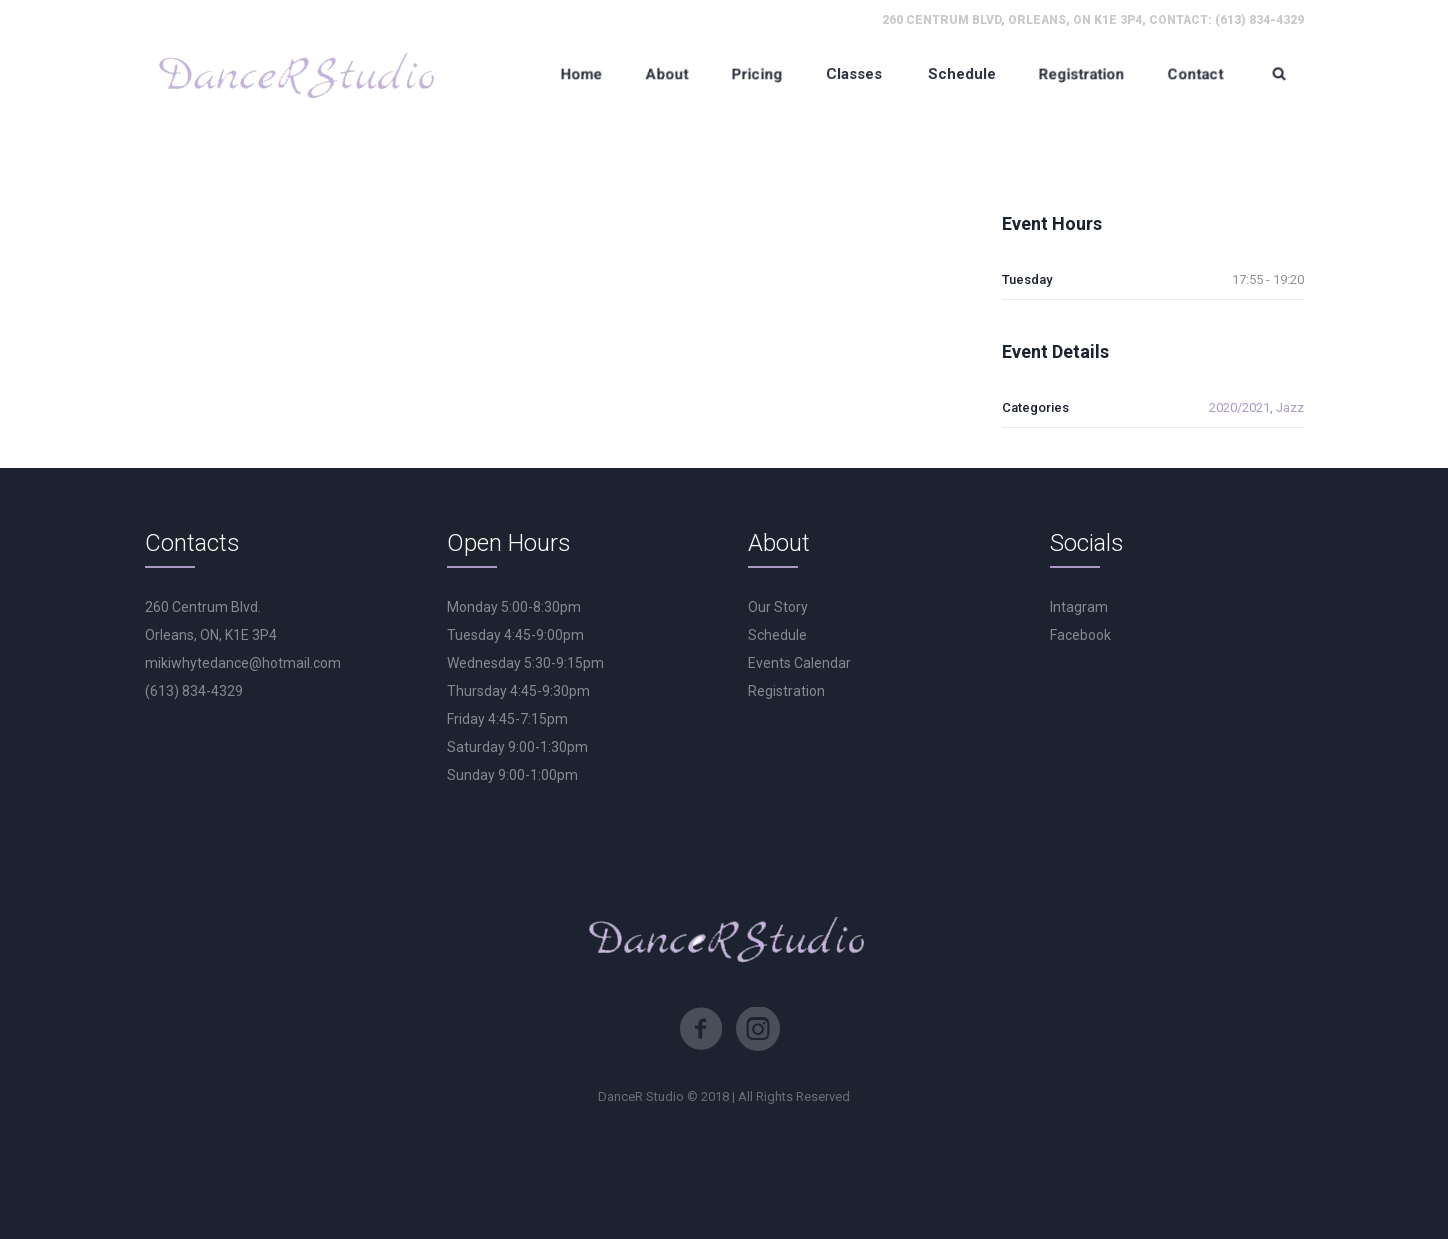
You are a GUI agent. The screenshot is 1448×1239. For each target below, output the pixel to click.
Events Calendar (799, 663)
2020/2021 (1239, 407)
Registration (786, 691)
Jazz (1290, 407)
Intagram (1079, 607)
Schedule (777, 635)
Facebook (1080, 635)
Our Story (778, 607)
